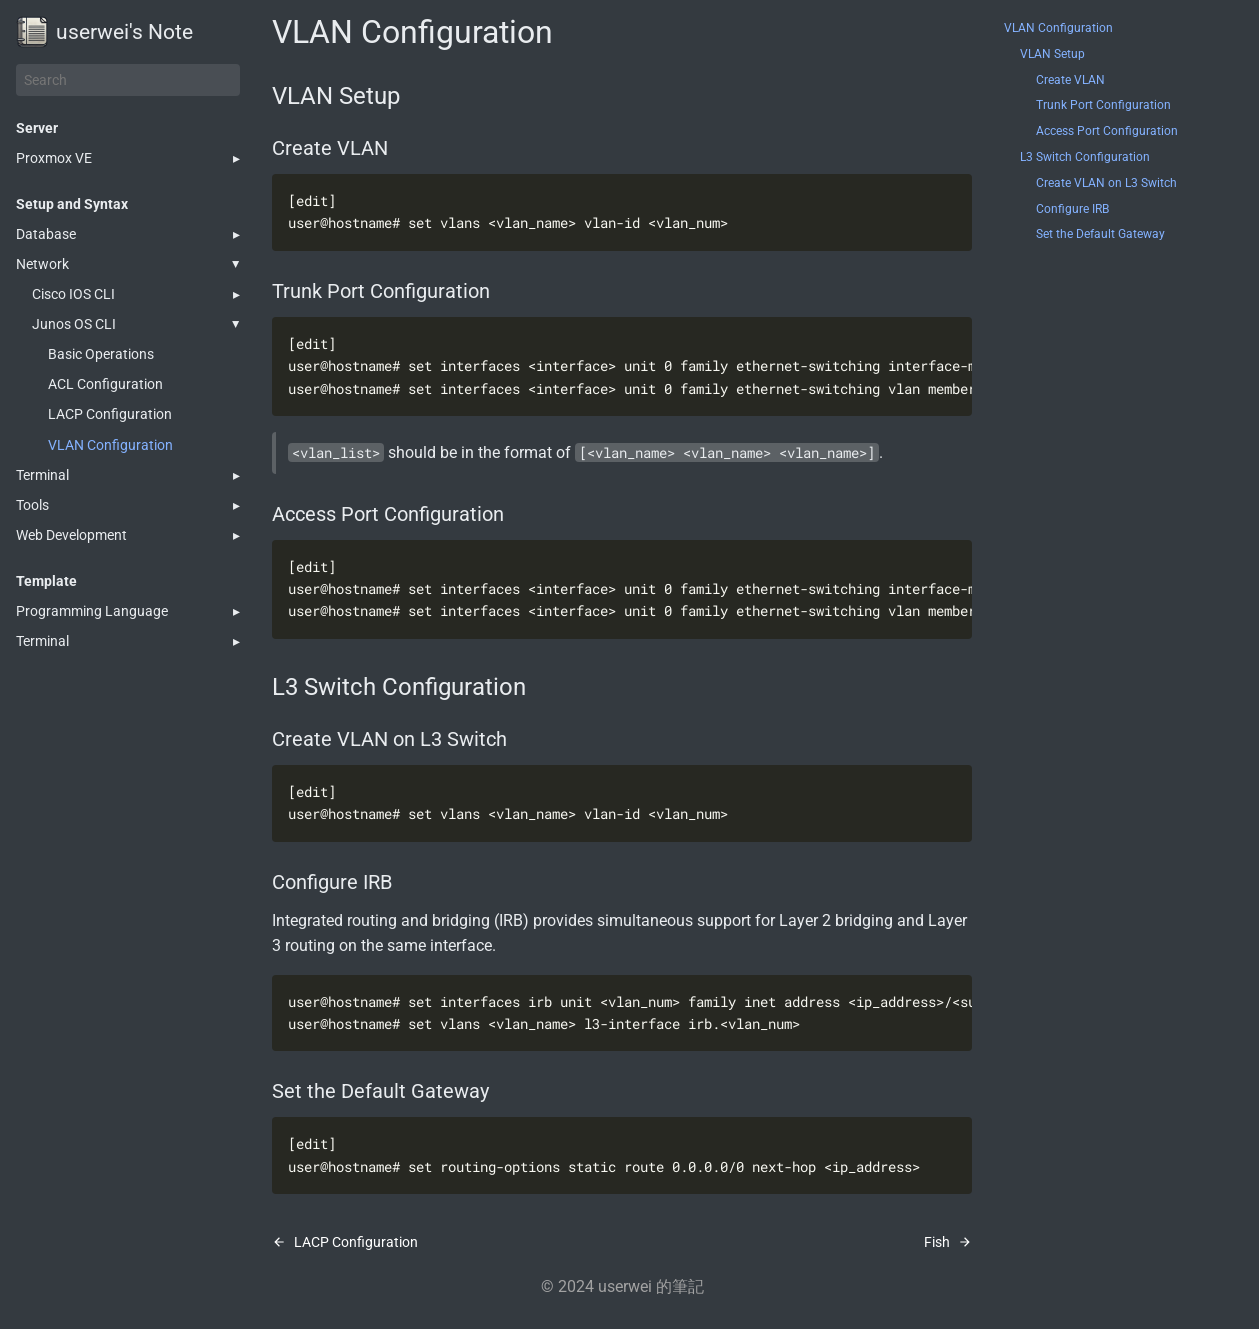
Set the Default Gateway (1100, 234)
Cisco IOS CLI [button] (73, 294)
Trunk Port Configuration (1103, 105)
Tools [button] (32, 505)
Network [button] (42, 264)
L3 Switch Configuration (1085, 157)
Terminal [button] (42, 475)
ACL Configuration (105, 384)
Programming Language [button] (92, 611)
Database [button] (46, 234)
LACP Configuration (110, 414)
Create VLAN (1070, 80)
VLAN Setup (1052, 54)
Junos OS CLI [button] (74, 324)
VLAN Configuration (110, 445)
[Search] (128, 80)
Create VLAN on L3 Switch (1106, 183)
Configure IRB (1072, 209)
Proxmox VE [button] (54, 158)
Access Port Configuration (1107, 131)
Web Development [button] (71, 535)
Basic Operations (101, 354)
